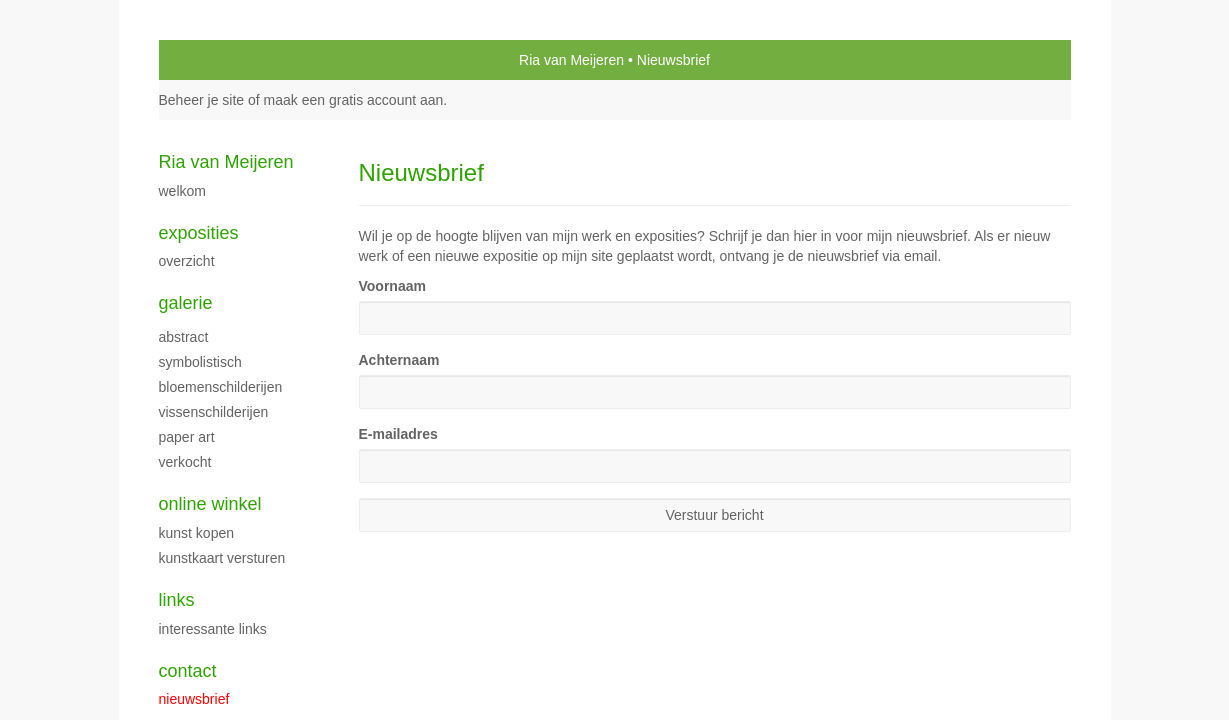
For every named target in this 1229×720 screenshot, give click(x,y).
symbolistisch (200, 362)
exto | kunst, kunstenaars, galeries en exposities (215, 60)
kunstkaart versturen (222, 558)
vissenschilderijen (214, 412)
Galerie (186, 303)
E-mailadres (398, 434)
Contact (188, 671)
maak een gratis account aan (354, 100)
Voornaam (392, 286)
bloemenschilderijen (221, 387)
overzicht (187, 261)
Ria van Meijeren (571, 60)
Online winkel (210, 504)
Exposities (199, 233)
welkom (182, 191)
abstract (184, 337)
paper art (187, 437)
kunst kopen (197, 533)
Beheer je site (202, 100)
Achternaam (399, 360)
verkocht (185, 462)
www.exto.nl (335, 610)
